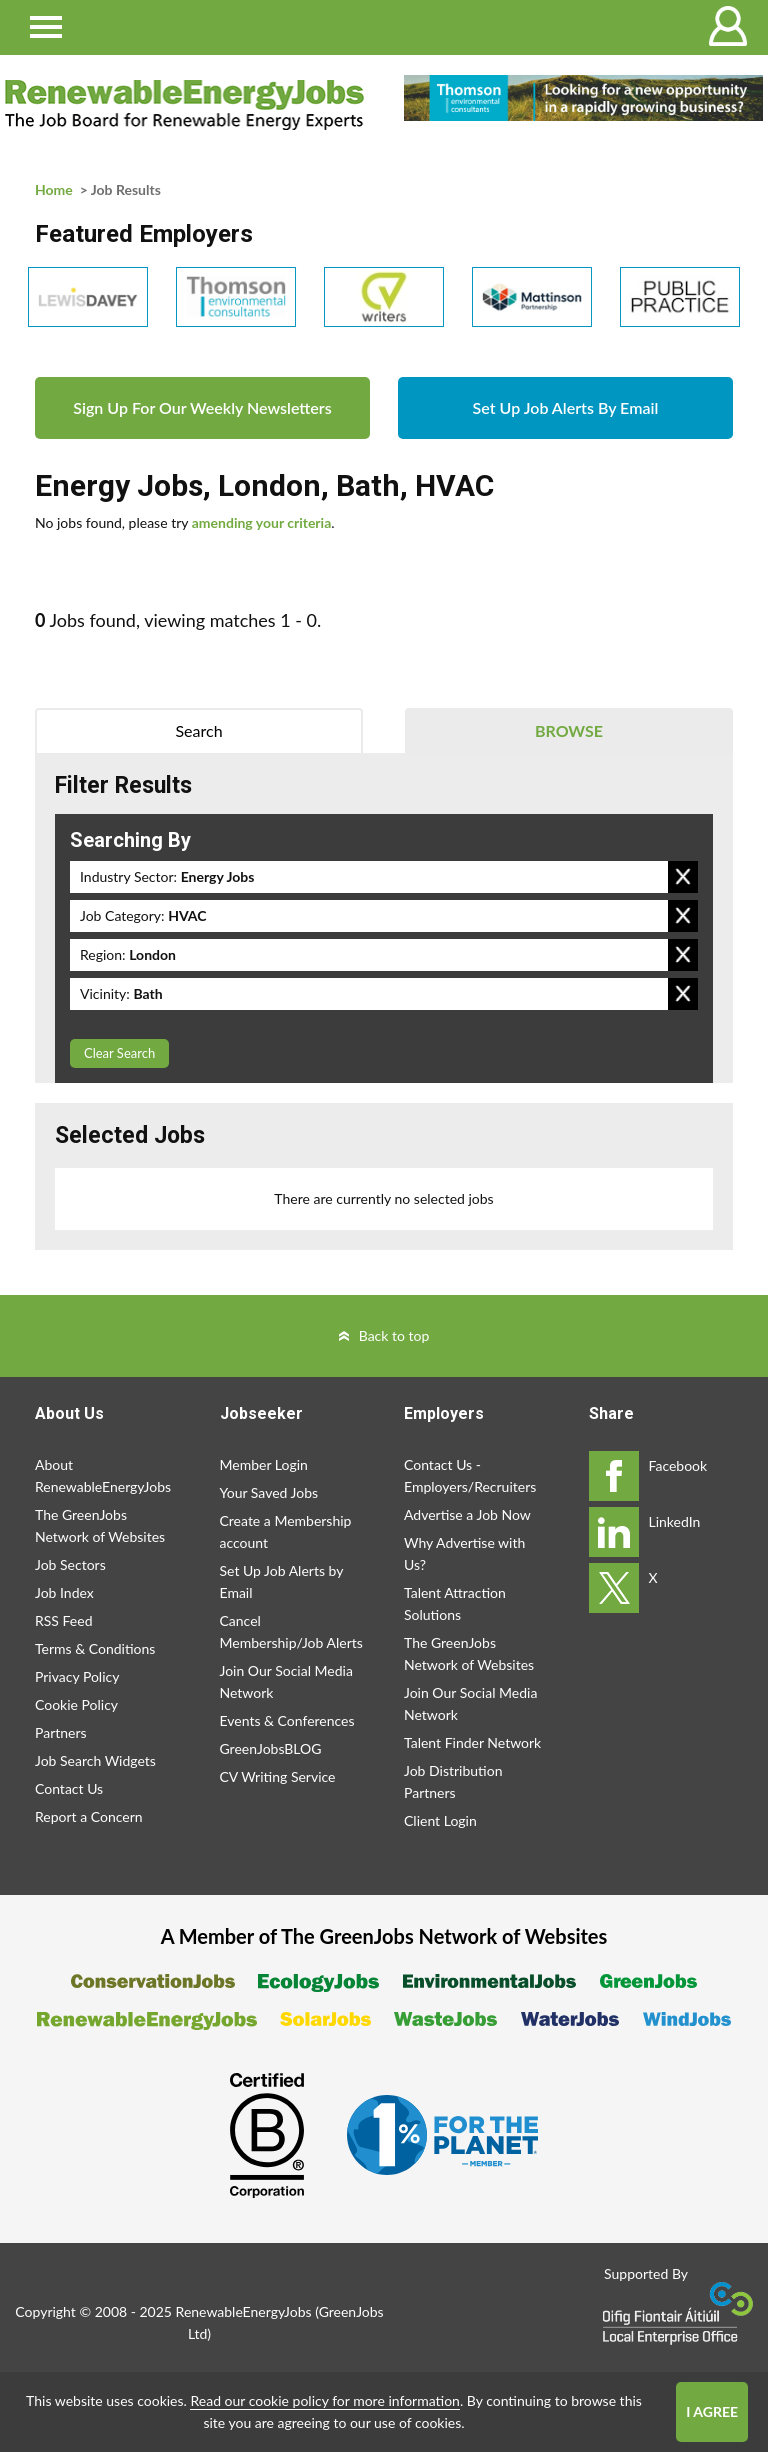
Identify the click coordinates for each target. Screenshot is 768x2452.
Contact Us (69, 1788)
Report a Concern (89, 1816)
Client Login (440, 1820)
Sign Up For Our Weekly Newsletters (202, 407)
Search (198, 730)
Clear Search (119, 1053)
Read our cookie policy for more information (324, 2400)
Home (54, 189)
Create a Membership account (286, 1531)
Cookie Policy (76, 1704)
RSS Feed (63, 1620)
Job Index (64, 1592)
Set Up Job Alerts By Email (566, 407)
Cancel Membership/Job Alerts (291, 1631)
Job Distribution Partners (453, 1781)
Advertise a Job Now (467, 1514)
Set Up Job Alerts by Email (282, 1581)
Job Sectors (70, 1564)
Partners (61, 1732)
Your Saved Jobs (269, 1492)
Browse (569, 730)
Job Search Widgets (95, 1760)
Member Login (264, 1464)
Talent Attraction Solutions (455, 1603)
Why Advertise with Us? (464, 1553)
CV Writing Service (278, 1776)
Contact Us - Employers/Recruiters (470, 1475)
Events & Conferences (287, 1720)
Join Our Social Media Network (286, 1681)
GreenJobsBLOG (271, 1748)
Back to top (394, 1335)
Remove (683, 877)
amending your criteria (262, 522)
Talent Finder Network (472, 1742)
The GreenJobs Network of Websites (100, 1525)
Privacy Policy (77, 1676)
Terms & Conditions (95, 1648)
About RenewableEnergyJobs (103, 1475)
